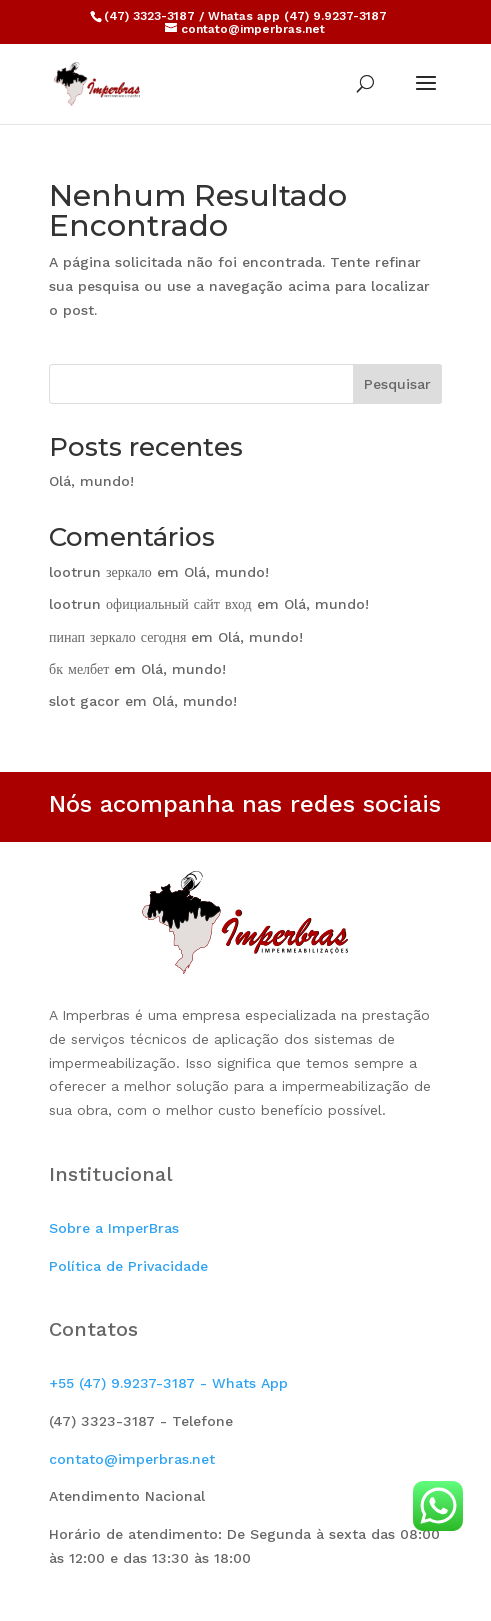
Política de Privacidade (128, 1266)
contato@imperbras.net (132, 1459)
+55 (168, 1383)
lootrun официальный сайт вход (150, 604)
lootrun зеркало (100, 572)
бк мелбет (79, 669)
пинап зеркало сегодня (117, 637)
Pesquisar (397, 384)
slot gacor (84, 701)
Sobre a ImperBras (114, 1228)
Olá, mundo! (91, 481)
